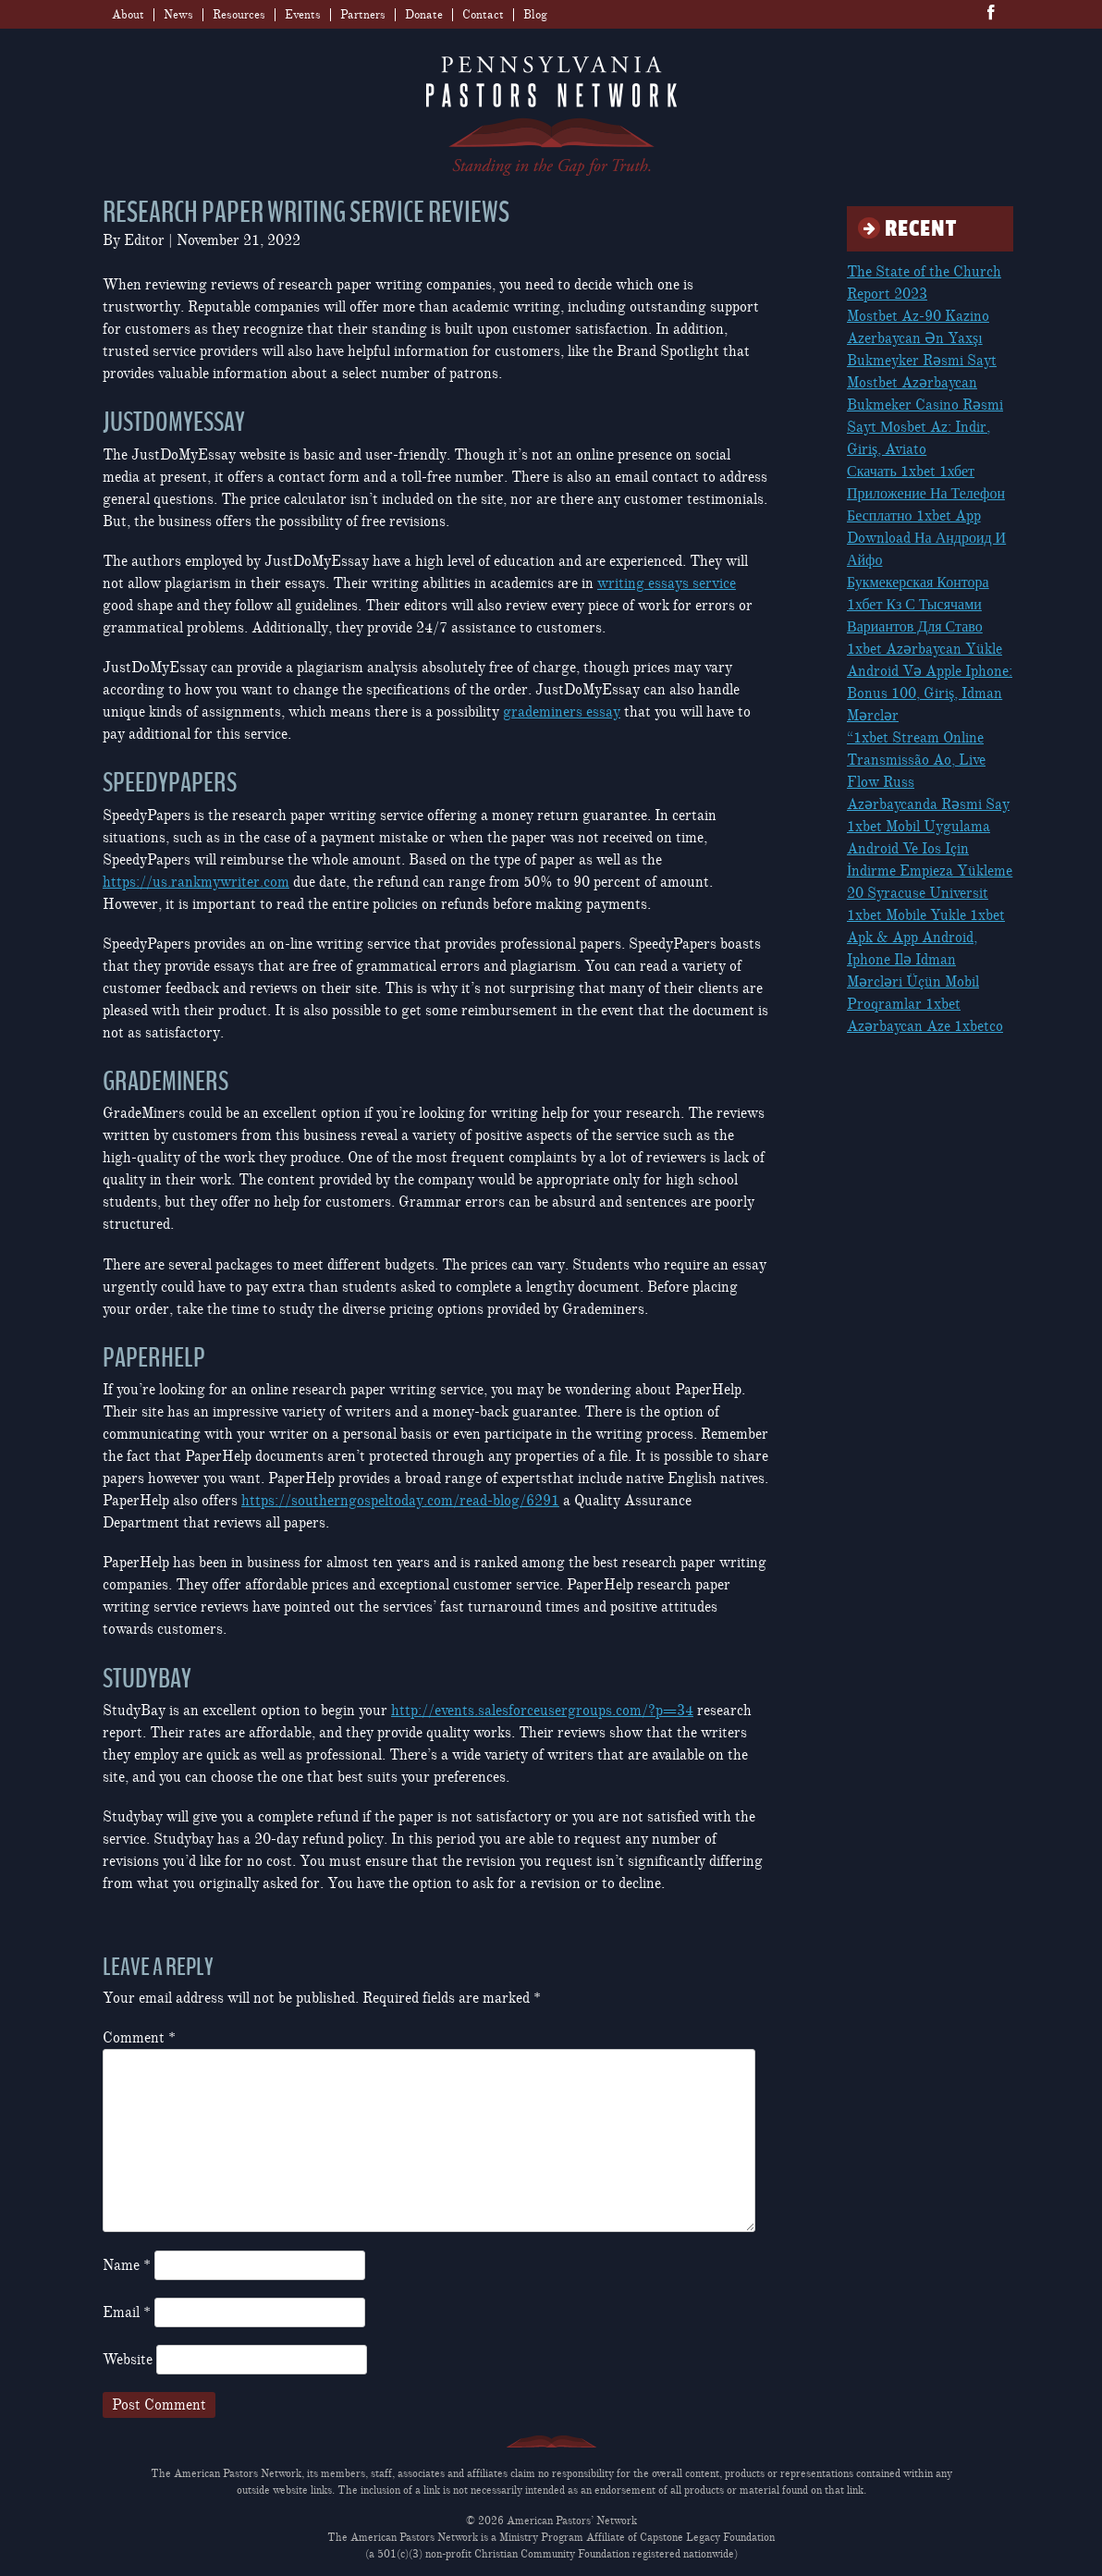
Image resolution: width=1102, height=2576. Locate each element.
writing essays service (666, 583)
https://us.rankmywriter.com (196, 882)
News (178, 14)
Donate (424, 14)
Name (127, 2265)
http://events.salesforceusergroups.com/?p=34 (542, 1710)
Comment (139, 2038)
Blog (535, 14)
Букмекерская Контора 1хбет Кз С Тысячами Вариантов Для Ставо (918, 604)
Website (128, 2359)
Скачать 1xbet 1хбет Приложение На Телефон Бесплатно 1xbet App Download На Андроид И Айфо (926, 516)
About (128, 14)
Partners (363, 14)
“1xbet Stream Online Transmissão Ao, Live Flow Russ (916, 760)
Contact (483, 14)
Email (127, 2312)
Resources (239, 14)
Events (303, 14)
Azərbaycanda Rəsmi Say (928, 804)
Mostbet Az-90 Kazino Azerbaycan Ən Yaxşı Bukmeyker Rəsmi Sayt (922, 338)
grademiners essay (561, 712)
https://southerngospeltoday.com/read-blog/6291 (400, 1500)
